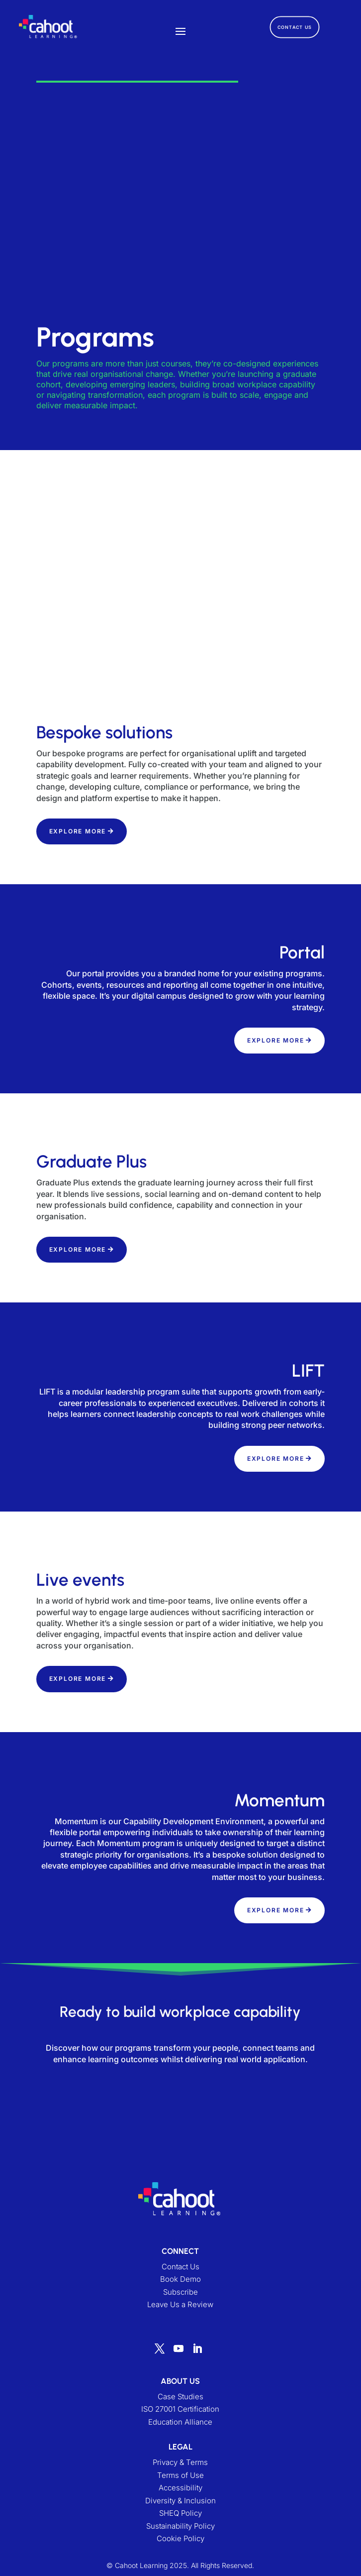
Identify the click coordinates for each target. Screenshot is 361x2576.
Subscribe (180, 2298)
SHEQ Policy (180, 2519)
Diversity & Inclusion (180, 2506)
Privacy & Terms (180, 2468)
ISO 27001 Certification (180, 2415)
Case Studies (180, 2402)
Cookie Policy (180, 2544)
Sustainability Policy (180, 2532)
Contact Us (180, 2272)
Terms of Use (180, 2481)
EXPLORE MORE (77, 831)
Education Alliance (180, 2428)
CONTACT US (294, 27)
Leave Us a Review (180, 2310)
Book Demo (180, 2285)
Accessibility (180, 2493)
